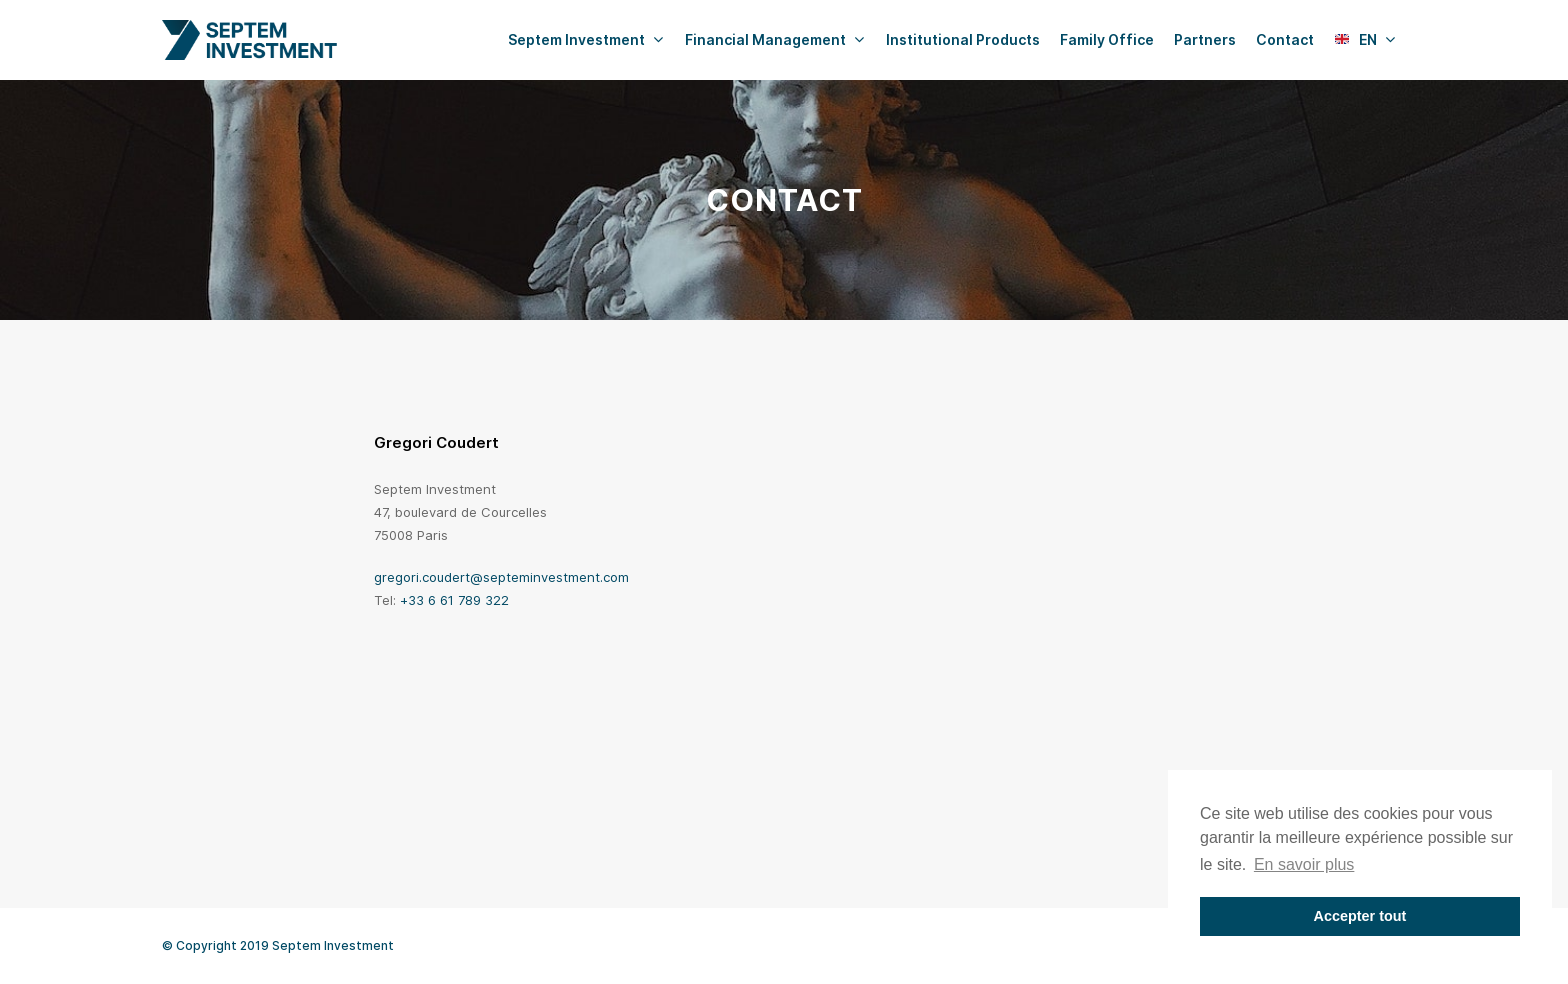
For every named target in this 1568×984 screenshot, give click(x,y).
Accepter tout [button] (1360, 916)
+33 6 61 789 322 (454, 600)
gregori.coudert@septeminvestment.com (501, 577)
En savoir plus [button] (1304, 864)
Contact (1285, 39)
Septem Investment (585, 40)
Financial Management (774, 40)
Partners (1205, 39)
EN (1365, 40)
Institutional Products (963, 39)
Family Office (1107, 39)
